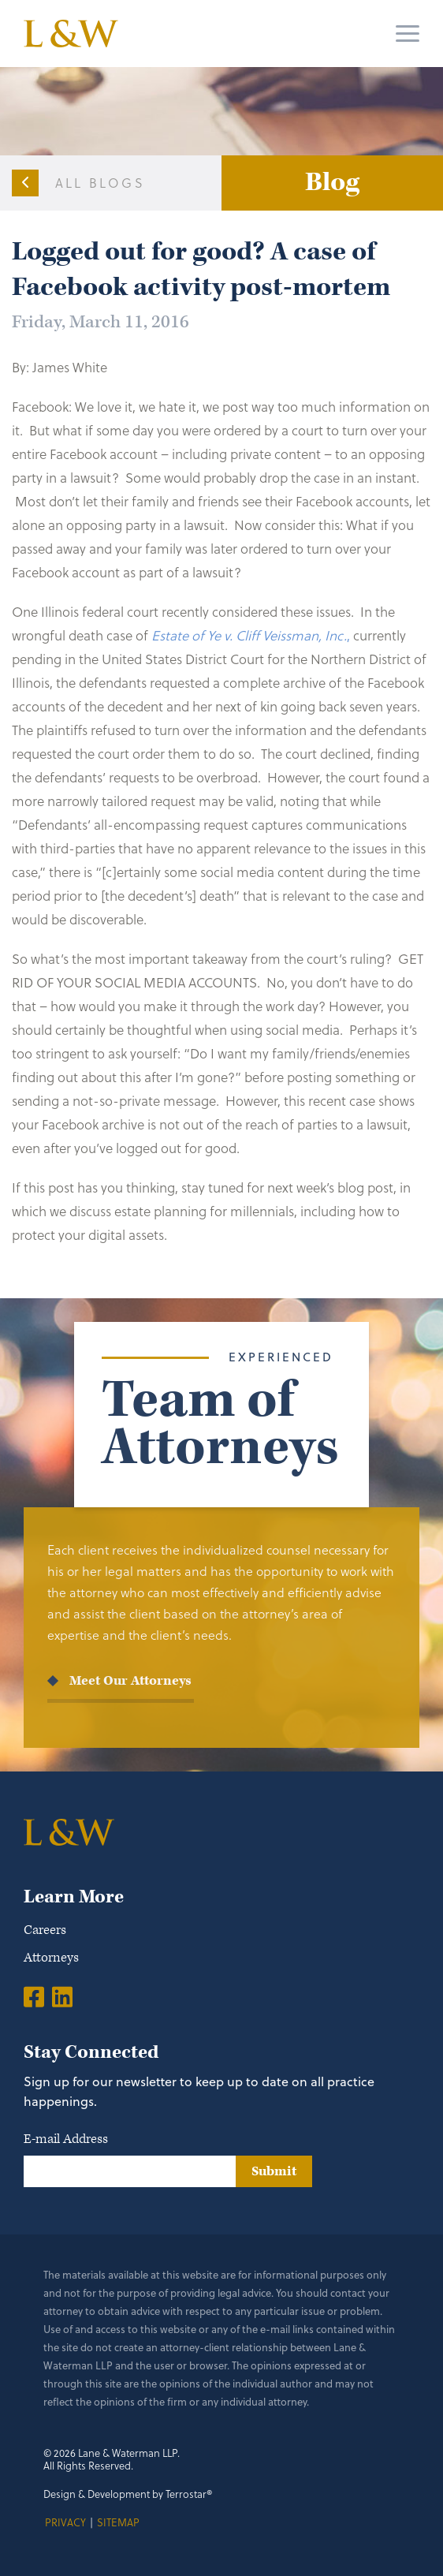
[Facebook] (34, 1996)
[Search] (348, 34)
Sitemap (118, 2521)
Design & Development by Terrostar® (128, 2493)
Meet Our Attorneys (130, 1680)
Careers (45, 1930)
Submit (273, 2171)
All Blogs (100, 183)
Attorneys (51, 1957)
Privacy (65, 2521)
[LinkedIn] (62, 1996)
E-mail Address (66, 2139)
